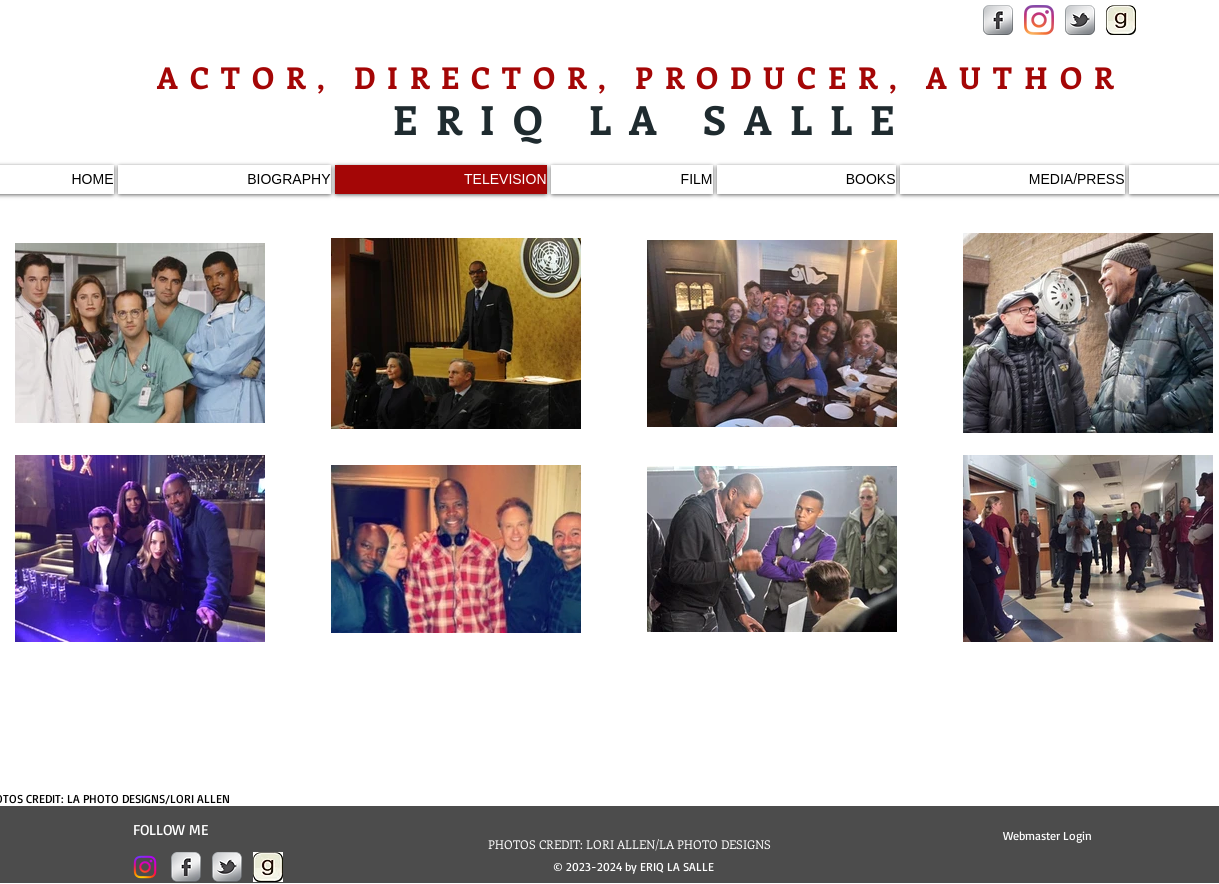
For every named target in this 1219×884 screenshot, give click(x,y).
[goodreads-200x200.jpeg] (1121, 20)
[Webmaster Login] (1047, 836)
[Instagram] (1039, 20)
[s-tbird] (1080, 20)
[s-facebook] (998, 20)
